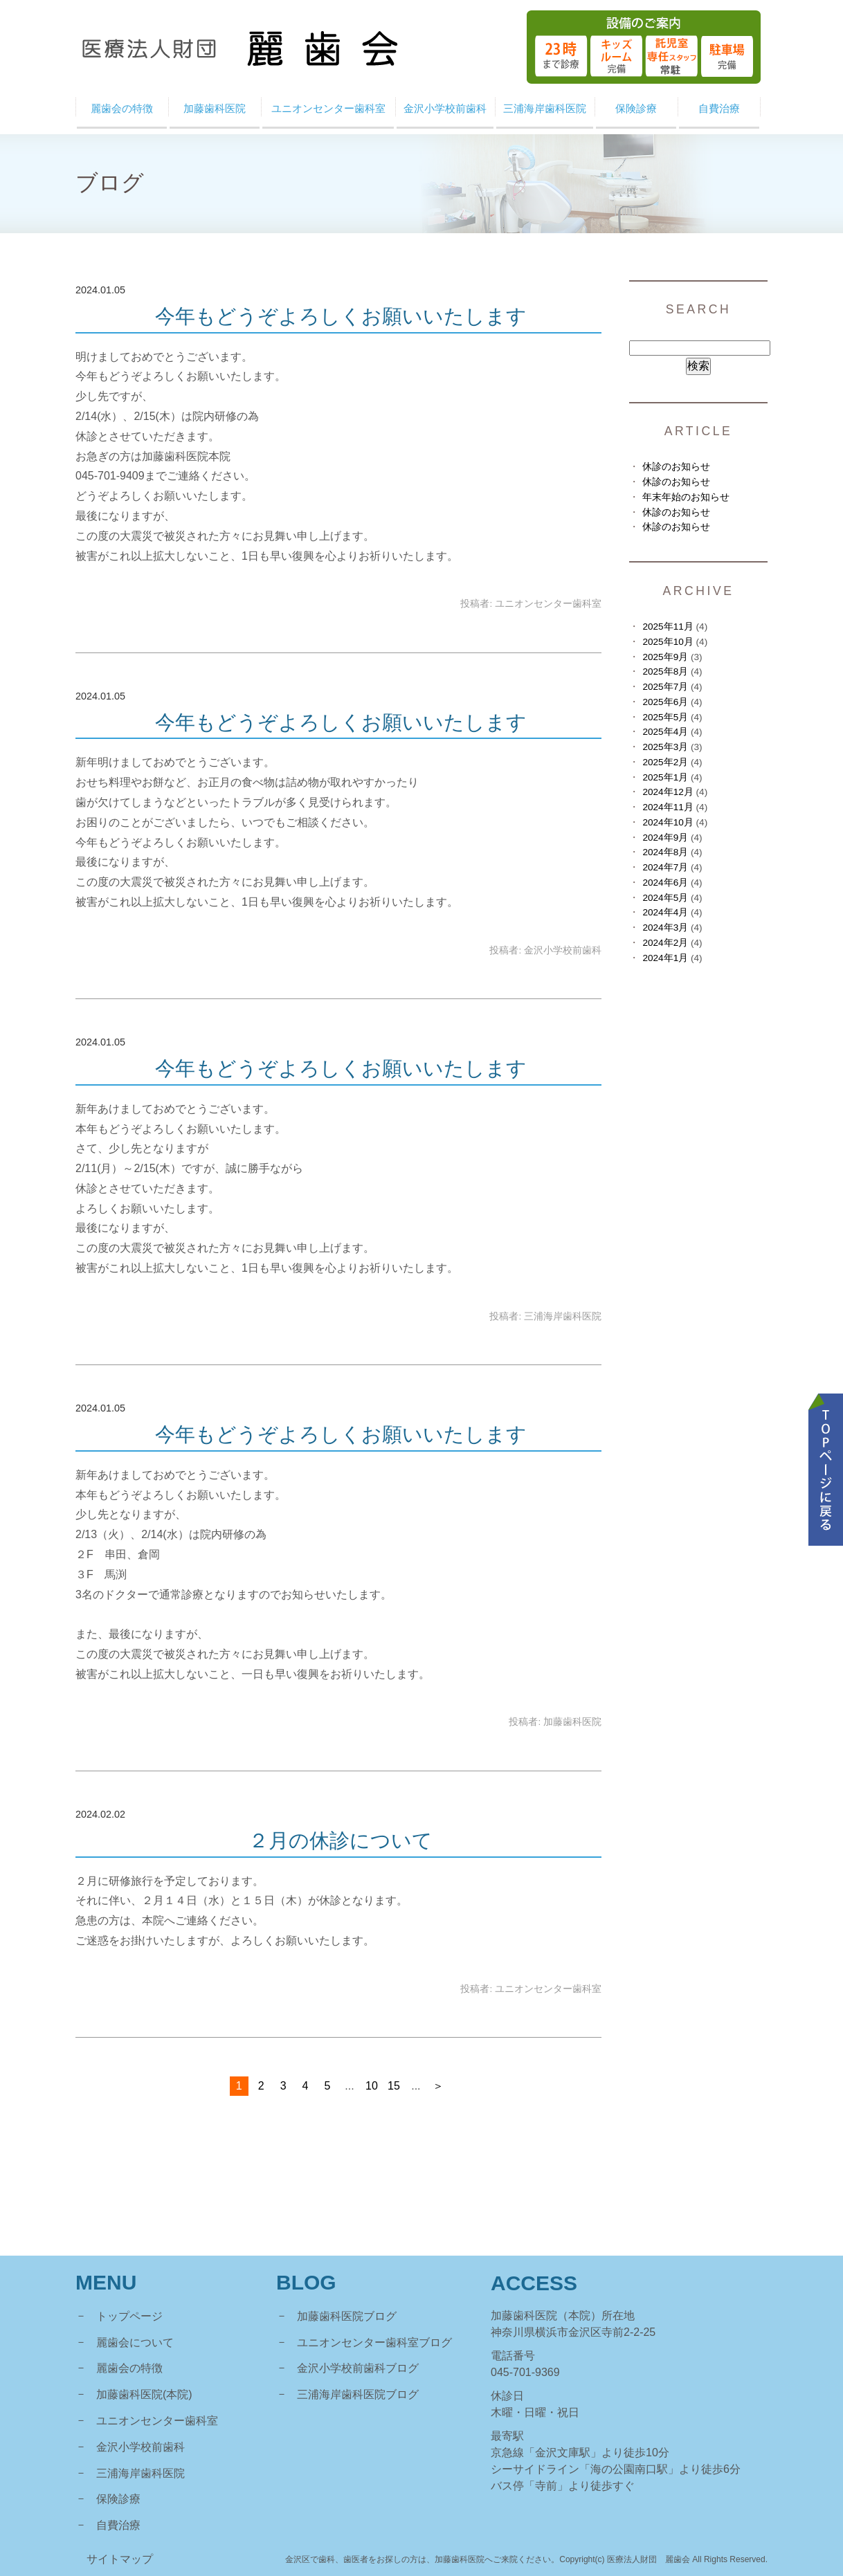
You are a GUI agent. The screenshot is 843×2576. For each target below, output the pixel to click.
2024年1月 (665, 958)
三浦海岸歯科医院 (140, 2473)
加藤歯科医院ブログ (347, 2316)
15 (394, 2086)
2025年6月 (665, 702)
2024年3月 (665, 927)
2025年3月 (665, 747)
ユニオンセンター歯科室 (157, 2421)
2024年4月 (665, 912)
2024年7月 (665, 867)
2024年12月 (667, 792)
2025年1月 (665, 777)
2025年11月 (667, 626)
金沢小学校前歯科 (140, 2447)
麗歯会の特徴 (129, 2368)
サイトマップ (120, 2559)
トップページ (129, 2316)
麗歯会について (135, 2342)
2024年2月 (665, 943)
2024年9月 (665, 837)
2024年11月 (667, 807)
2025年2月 (665, 762)
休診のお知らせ (676, 467)
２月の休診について (340, 1840)
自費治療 (118, 2525)
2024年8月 (665, 852)
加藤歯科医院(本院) (144, 2394)
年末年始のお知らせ (685, 497)
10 (371, 2086)
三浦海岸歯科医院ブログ (358, 2394)
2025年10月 (667, 642)
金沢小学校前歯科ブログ (358, 2368)
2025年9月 (665, 657)
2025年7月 (665, 687)
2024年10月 (667, 822)
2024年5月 (665, 898)
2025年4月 (665, 732)
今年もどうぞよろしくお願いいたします (341, 316)
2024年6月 (665, 882)
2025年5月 (665, 717)
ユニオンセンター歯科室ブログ (374, 2342)
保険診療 (118, 2499)
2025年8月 (665, 671)
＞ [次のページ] (438, 2086)
